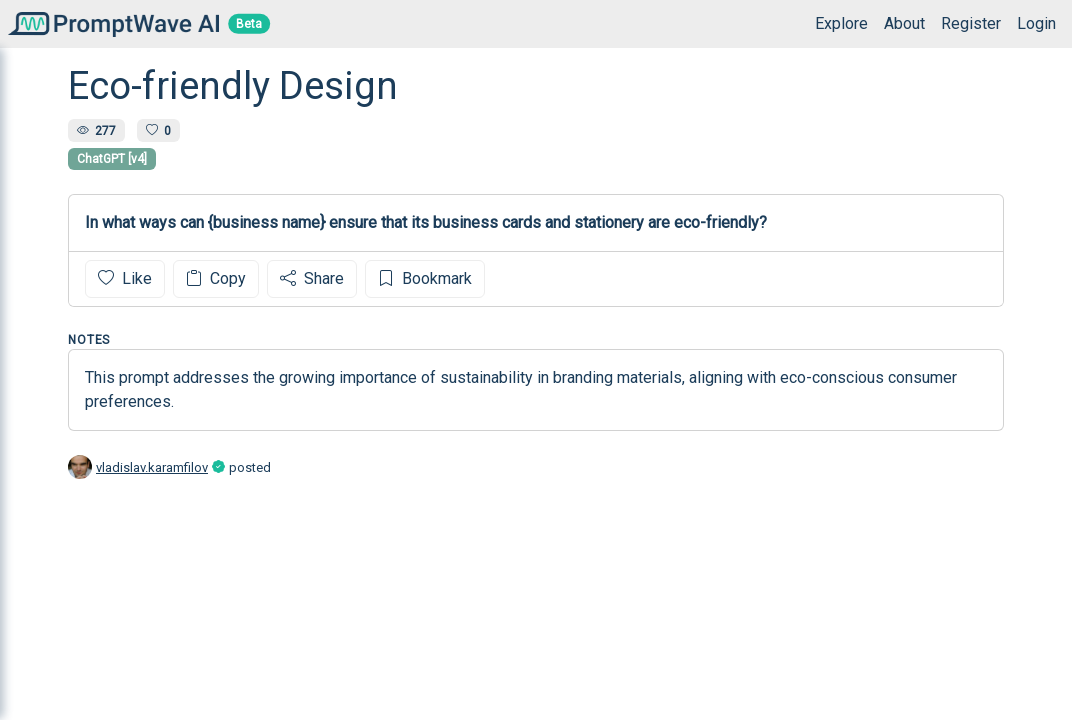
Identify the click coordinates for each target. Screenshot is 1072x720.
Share (312, 278)
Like (125, 278)
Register (971, 23)
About (904, 23)
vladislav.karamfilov (152, 467)
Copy (216, 278)
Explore (841, 23)
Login (1036, 23)
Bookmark (425, 278)
